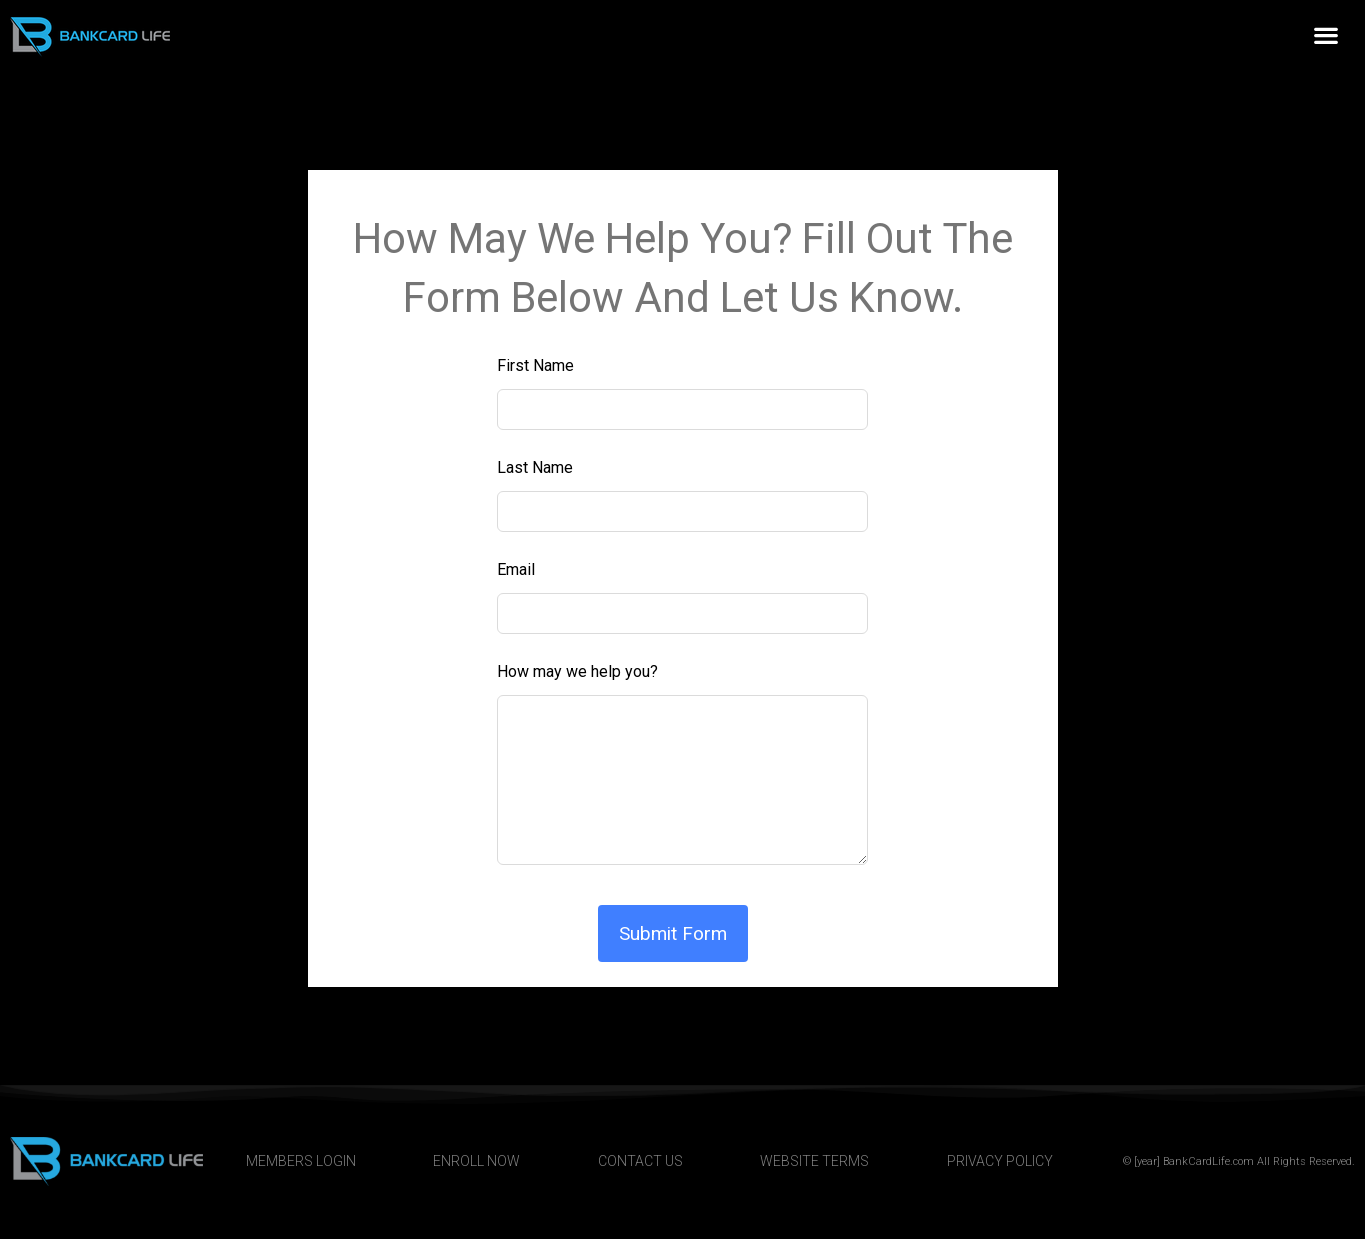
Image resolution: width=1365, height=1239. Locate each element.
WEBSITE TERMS (814, 1161)
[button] (1325, 35)
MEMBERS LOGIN (301, 1161)
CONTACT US (640, 1161)
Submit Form (673, 933)
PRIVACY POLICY (1000, 1161)
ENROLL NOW (476, 1161)
